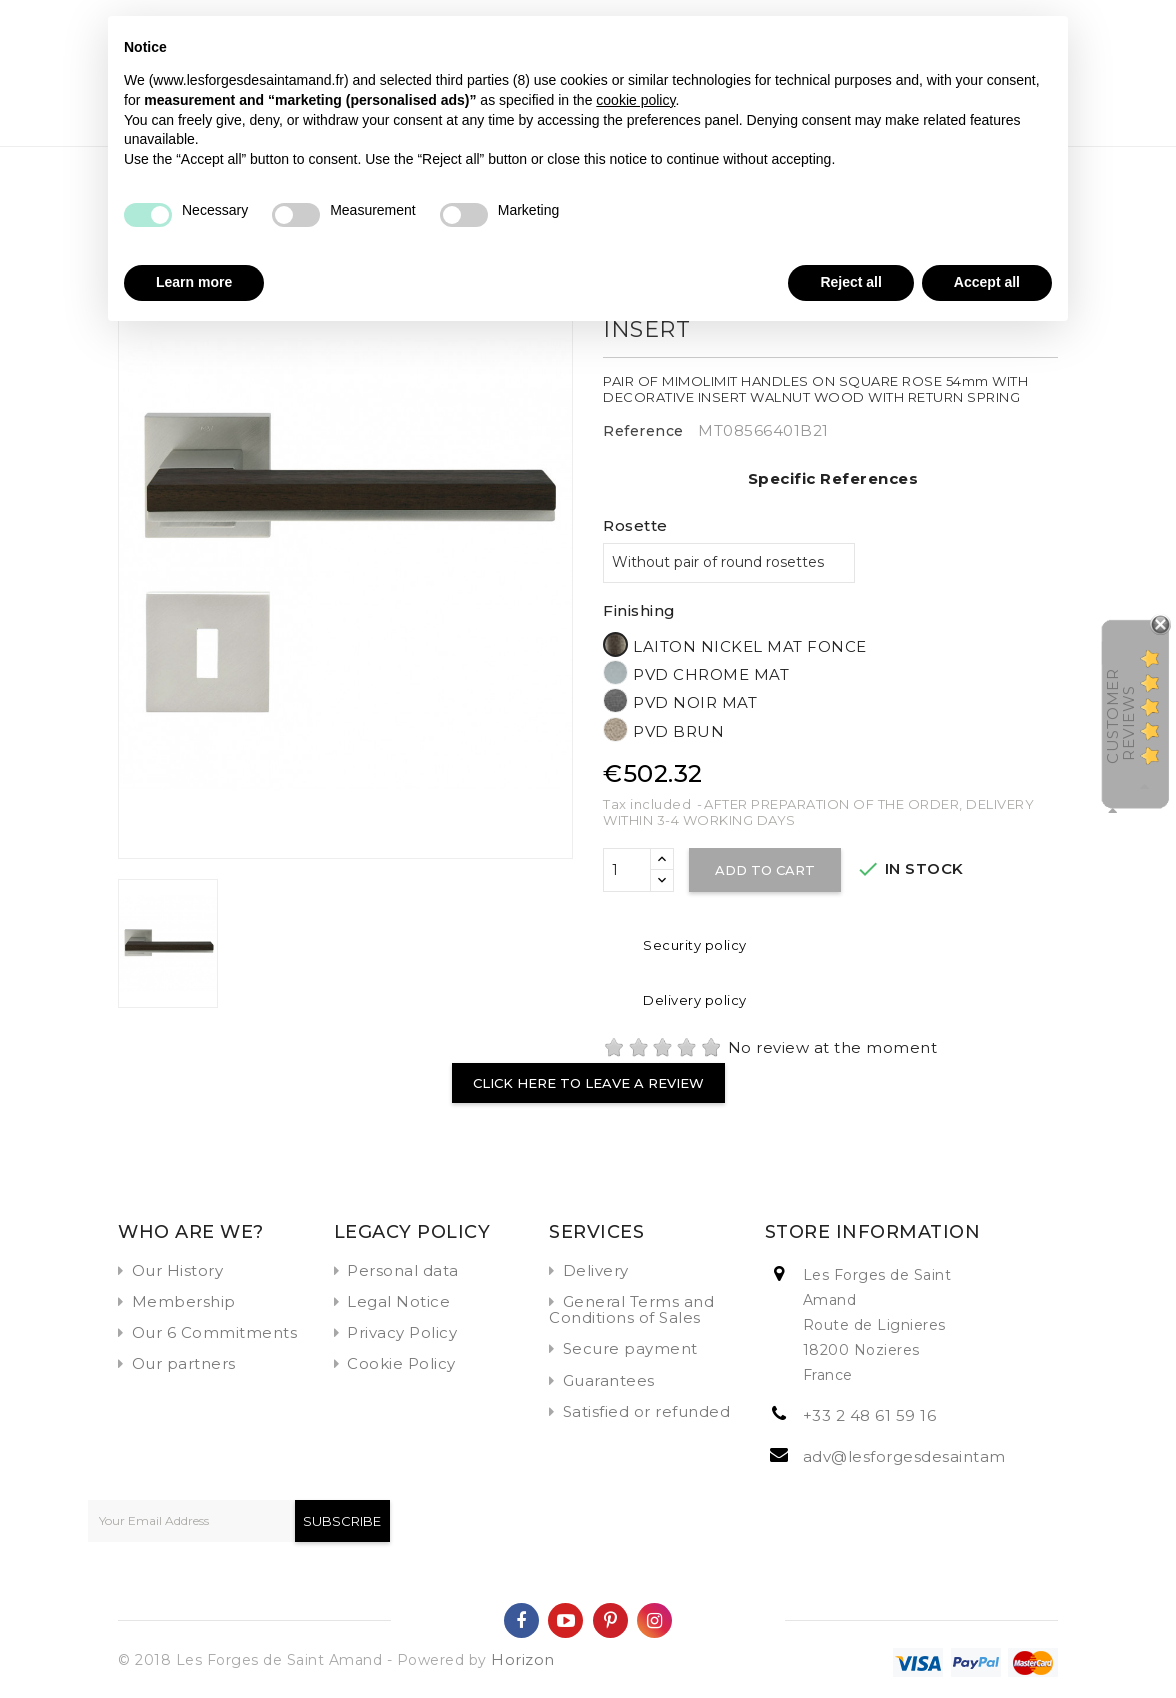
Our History (178, 1270)
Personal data (403, 1270)
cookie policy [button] (635, 100)
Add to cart (765, 870)
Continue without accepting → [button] (952, 41)
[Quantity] (627, 870)
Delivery (596, 1270)
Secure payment (630, 1348)
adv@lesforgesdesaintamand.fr (927, 1456)
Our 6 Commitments (215, 1332)
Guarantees (609, 1380)
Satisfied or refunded (647, 1411)
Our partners (184, 1363)
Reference (643, 431)
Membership (184, 1301)
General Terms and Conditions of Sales (631, 1309)
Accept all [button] (987, 282)
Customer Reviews (1120, 716)
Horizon (523, 1659)
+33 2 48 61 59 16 (870, 1415)
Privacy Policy (402, 1332)
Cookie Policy (401, 1363)
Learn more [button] (194, 282)
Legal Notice (398, 1301)
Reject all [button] (850, 282)
